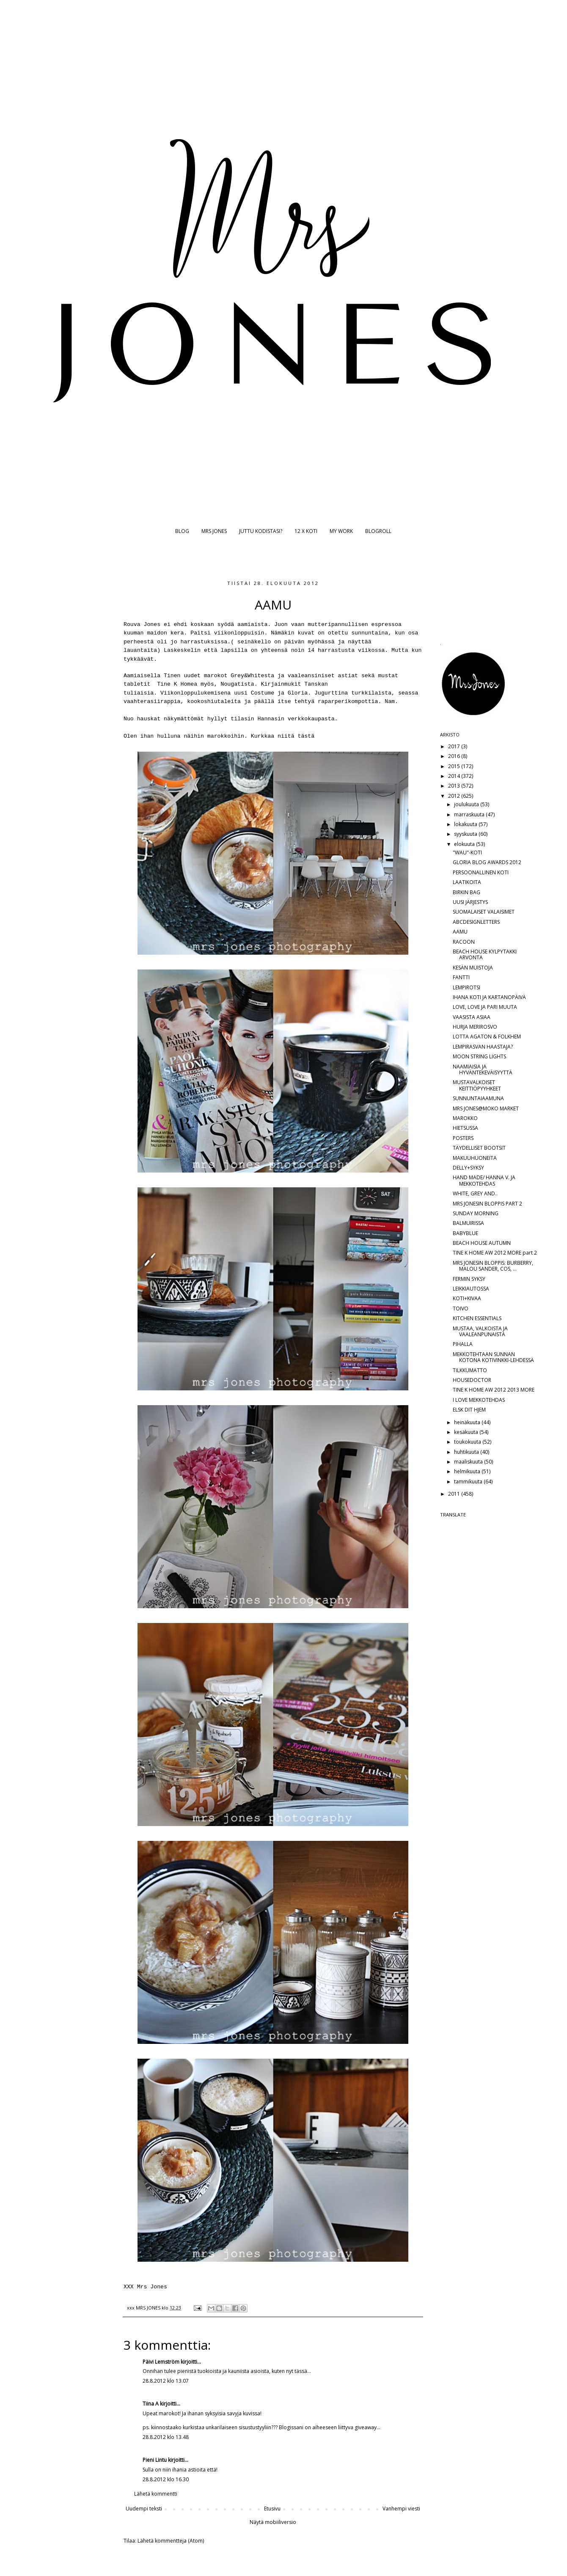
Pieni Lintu (155, 2459)
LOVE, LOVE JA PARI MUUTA (485, 1007)
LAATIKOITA (467, 882)
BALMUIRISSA (468, 1223)
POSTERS (463, 1138)
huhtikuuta (467, 1452)
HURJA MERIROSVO (475, 1026)
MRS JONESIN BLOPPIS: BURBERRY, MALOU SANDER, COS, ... (493, 1265)
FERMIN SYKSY (469, 1279)
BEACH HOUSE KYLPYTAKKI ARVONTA (485, 954)
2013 (454, 785)
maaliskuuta (469, 1461)
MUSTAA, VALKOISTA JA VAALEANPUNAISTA (480, 1331)
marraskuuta (470, 814)
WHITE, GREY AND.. (475, 1193)
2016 (454, 756)
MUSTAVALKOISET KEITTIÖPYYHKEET (477, 1085)
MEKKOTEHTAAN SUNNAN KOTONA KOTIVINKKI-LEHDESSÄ (493, 1357)
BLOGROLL (378, 531)
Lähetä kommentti (155, 2493)
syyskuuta (466, 834)
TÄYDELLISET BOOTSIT (479, 1147)
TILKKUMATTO (470, 1370)
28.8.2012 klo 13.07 (166, 2380)
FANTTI (461, 977)
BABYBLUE (465, 1233)
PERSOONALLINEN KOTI (481, 872)
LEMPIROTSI (466, 987)
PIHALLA (463, 1344)
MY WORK (341, 531)
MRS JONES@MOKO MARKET (486, 1108)
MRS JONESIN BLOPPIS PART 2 (487, 1203)
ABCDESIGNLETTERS (476, 921)
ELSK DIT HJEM (469, 1409)
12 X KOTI (306, 531)
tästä (306, 736)
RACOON (464, 941)
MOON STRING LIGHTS (479, 1056)
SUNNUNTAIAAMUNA (478, 1098)
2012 (454, 795)
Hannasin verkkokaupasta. (298, 719)
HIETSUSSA (465, 1127)
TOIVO (460, 1308)
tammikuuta (469, 1481)
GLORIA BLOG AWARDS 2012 (487, 862)
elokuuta (465, 844)
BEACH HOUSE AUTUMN (482, 1243)
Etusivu (272, 2508)
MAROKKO (465, 1118)
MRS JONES (214, 531)
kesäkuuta (466, 1432)
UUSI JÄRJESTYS (470, 902)
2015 (454, 766)
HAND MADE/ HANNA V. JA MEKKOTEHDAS (484, 1180)
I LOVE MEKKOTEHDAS (479, 1399)
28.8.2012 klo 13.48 (166, 2437)
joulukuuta (467, 804)
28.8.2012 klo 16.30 (166, 2479)
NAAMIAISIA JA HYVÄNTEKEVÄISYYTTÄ (482, 1069)
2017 (454, 746)
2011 (454, 1493)
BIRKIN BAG (466, 892)
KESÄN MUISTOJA (473, 967)
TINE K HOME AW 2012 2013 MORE (493, 1389)
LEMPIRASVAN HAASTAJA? (483, 1046)
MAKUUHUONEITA (475, 1158)
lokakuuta (466, 824)
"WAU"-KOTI (467, 852)
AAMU (460, 931)
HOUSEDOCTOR (472, 1380)
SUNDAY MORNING (475, 1213)
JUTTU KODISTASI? (260, 531)
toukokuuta (468, 1441)
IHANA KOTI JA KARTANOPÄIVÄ (489, 997)
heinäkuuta (468, 1422)
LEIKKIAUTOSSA (471, 1288)
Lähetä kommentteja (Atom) (171, 2540)
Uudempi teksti (144, 2508)
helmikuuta (468, 1471)
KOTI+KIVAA (467, 1298)
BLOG (182, 531)
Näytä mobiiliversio (273, 2522)
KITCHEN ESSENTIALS (477, 1318)
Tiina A (151, 2403)
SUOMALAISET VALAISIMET (484, 911)
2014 (454, 776)
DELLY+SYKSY (468, 1167)
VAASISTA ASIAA (471, 1017)
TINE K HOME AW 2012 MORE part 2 (495, 1252)
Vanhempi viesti (401, 2508)
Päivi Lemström (161, 2361)
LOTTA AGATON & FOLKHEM (487, 1036)
